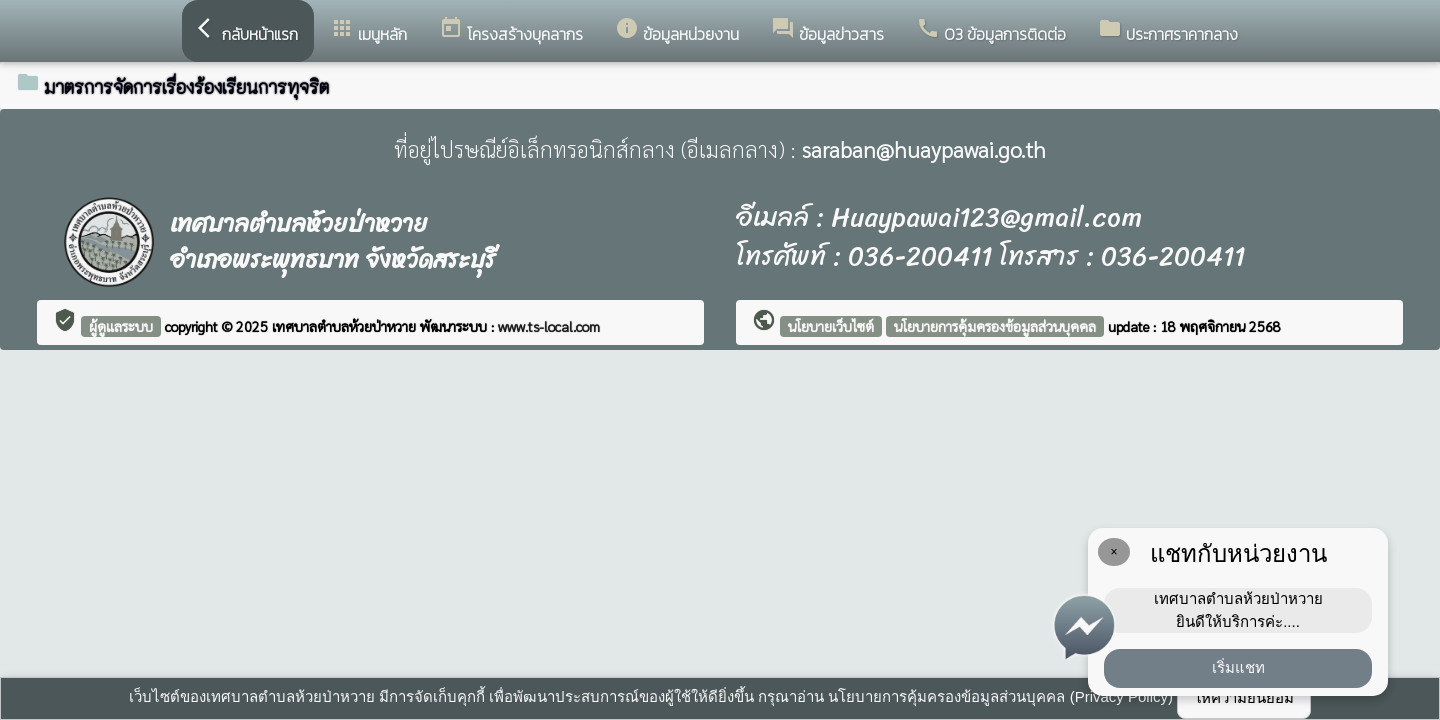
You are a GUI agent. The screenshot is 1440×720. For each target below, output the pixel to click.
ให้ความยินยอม (1244, 697)
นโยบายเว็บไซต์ (831, 326)
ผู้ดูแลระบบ (121, 326)
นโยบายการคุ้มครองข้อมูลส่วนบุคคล (995, 326)
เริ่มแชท (1238, 667)
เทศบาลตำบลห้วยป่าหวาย (346, 326)
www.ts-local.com (549, 326)
